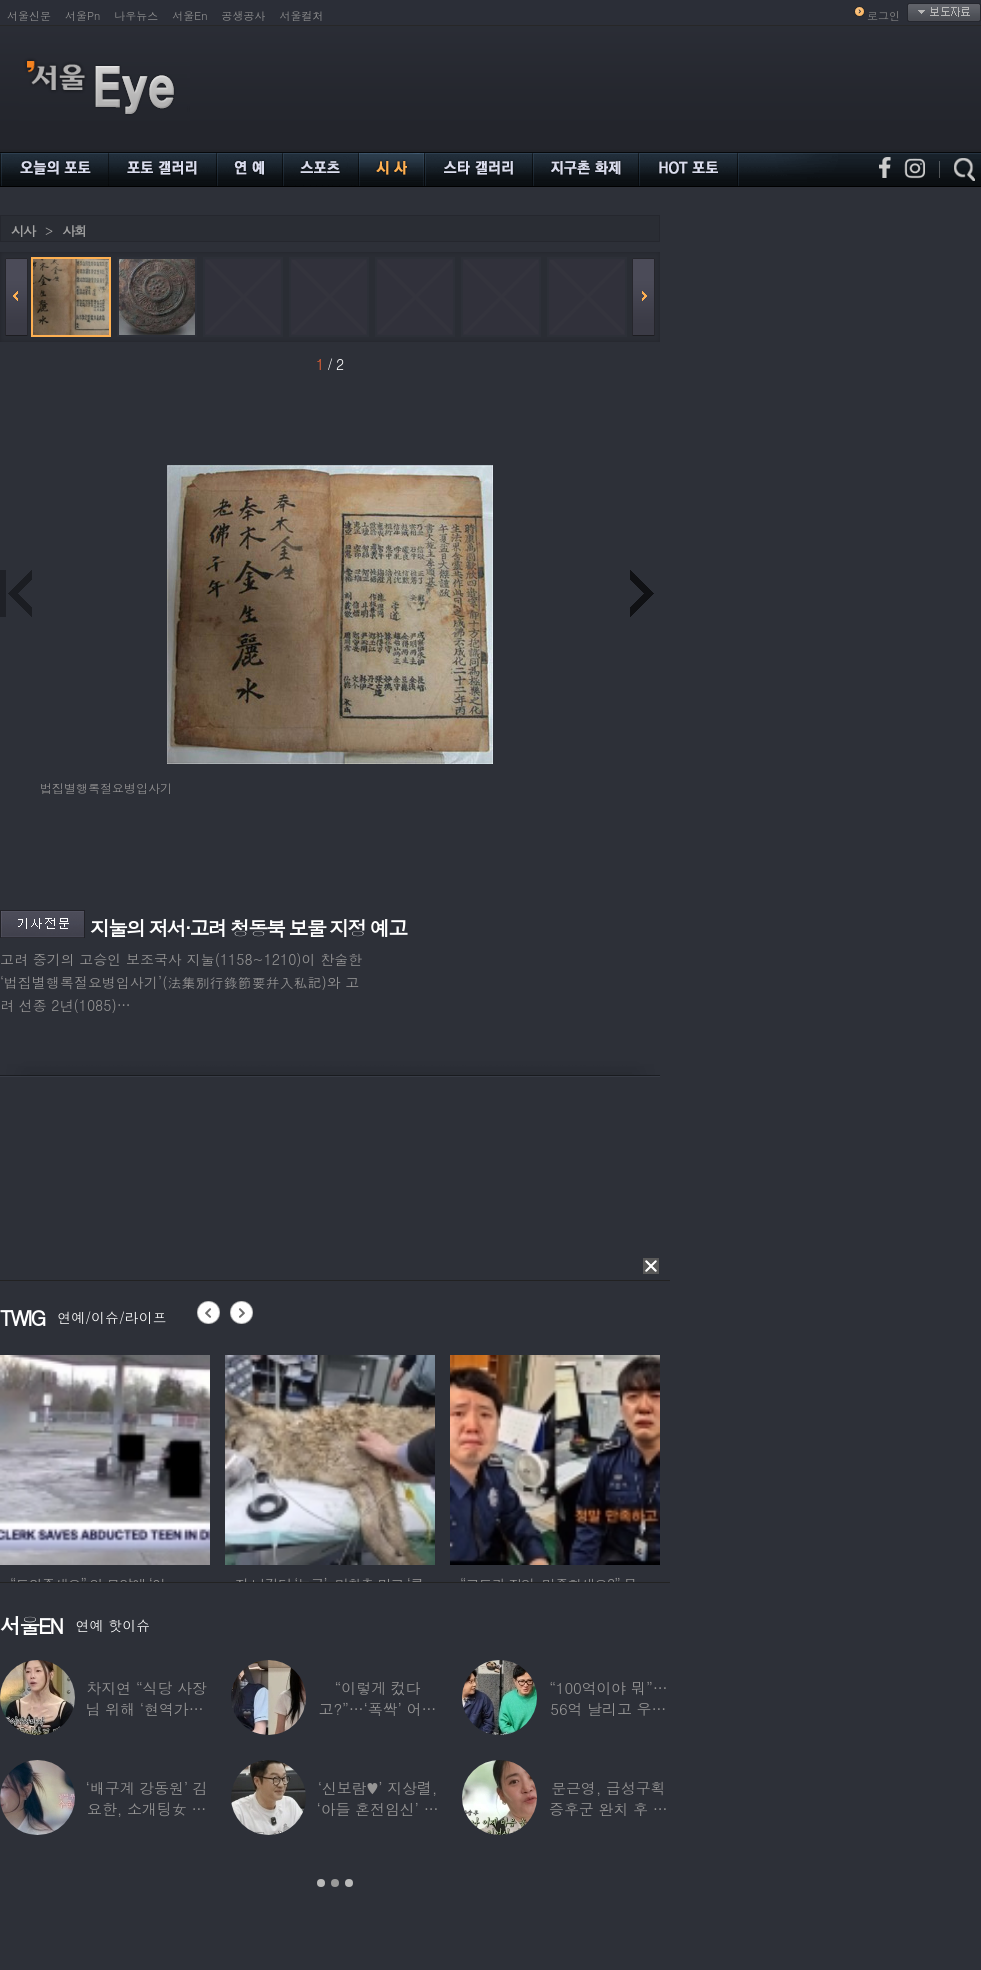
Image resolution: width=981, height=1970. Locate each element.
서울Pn (82, 15)
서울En (189, 15)
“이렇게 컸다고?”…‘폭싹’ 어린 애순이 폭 (378, 1708)
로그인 (883, 15)
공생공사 (244, 15)
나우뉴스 (136, 15)
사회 (74, 230)
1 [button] (321, 1883)
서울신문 (29, 15)
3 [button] (349, 1883)
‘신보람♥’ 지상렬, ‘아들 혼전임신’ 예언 (377, 1808)
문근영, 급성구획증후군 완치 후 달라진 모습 (608, 1808)
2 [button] (335, 1883)
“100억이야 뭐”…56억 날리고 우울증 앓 (608, 1708)
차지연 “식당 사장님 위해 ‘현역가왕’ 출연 (147, 1708)
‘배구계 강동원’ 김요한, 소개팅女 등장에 (147, 1808)
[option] (105, 1457)
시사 (23, 230)
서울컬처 (302, 15)
